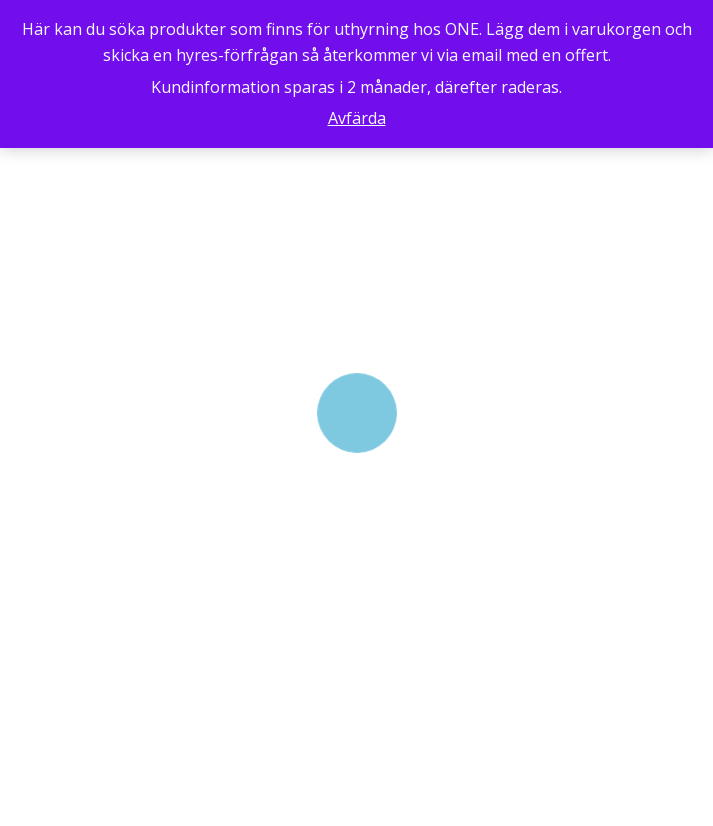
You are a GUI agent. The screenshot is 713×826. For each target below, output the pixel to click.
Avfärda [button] (357, 118)
